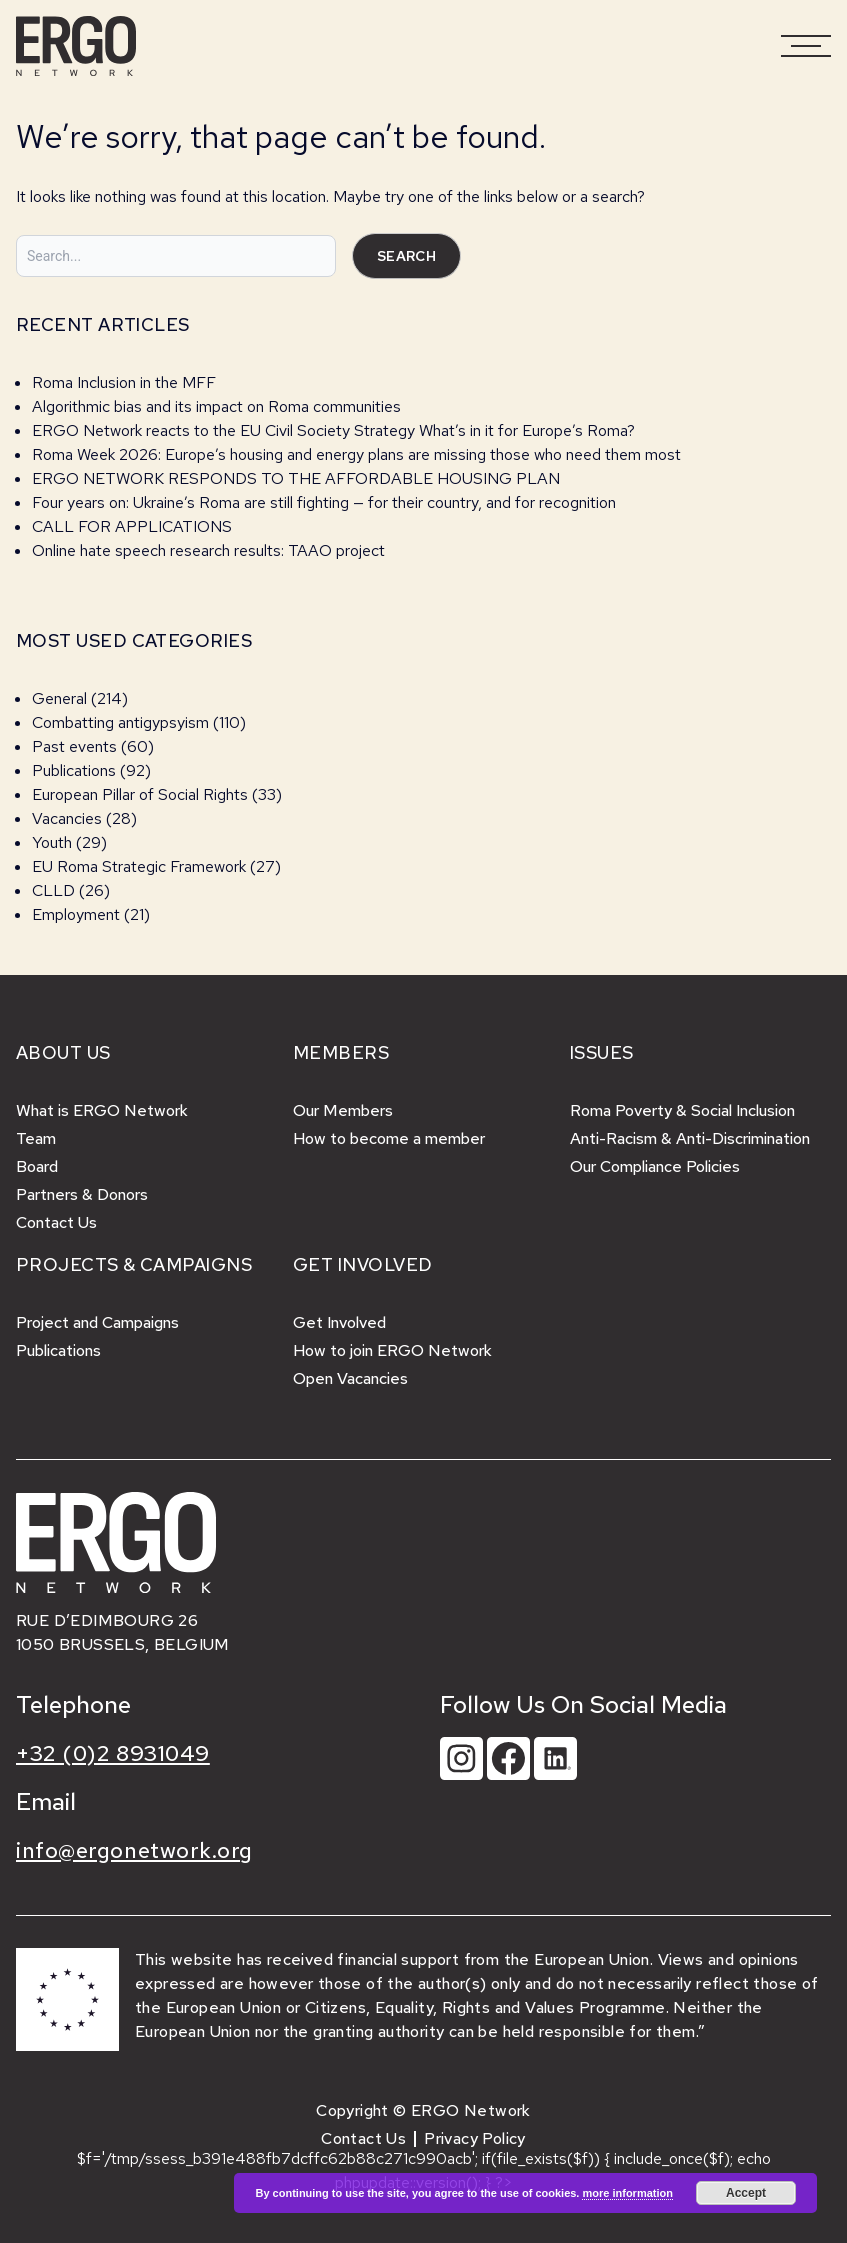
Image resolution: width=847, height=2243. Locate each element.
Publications (74, 770)
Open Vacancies (350, 1378)
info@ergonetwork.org (134, 1850)
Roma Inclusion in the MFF (124, 382)
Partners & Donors (82, 1194)
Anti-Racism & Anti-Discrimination (690, 1138)
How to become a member (389, 1138)
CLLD (53, 890)
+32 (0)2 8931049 (113, 1753)
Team (36, 1138)
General (59, 698)
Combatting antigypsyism (120, 722)
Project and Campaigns (97, 1322)
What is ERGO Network (102, 1110)
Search (406, 256)
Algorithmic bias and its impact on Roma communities (216, 406)
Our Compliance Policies (655, 1166)
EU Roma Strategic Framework (139, 866)
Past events (74, 746)
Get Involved (339, 1322)
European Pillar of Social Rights (140, 794)
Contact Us (56, 1222)
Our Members (343, 1110)
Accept (746, 2193)
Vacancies (67, 818)
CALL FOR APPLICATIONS (134, 526)
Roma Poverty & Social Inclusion (682, 1110)
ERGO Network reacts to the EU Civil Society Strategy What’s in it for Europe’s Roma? (333, 430)
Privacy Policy (475, 2138)
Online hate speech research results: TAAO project (208, 550)
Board (37, 1166)
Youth (52, 842)
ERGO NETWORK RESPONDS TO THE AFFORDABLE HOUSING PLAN (296, 478)
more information (627, 2193)
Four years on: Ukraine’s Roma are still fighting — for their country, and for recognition (324, 502)
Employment (76, 914)
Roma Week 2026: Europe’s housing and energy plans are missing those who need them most (356, 454)
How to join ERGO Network (392, 1350)
